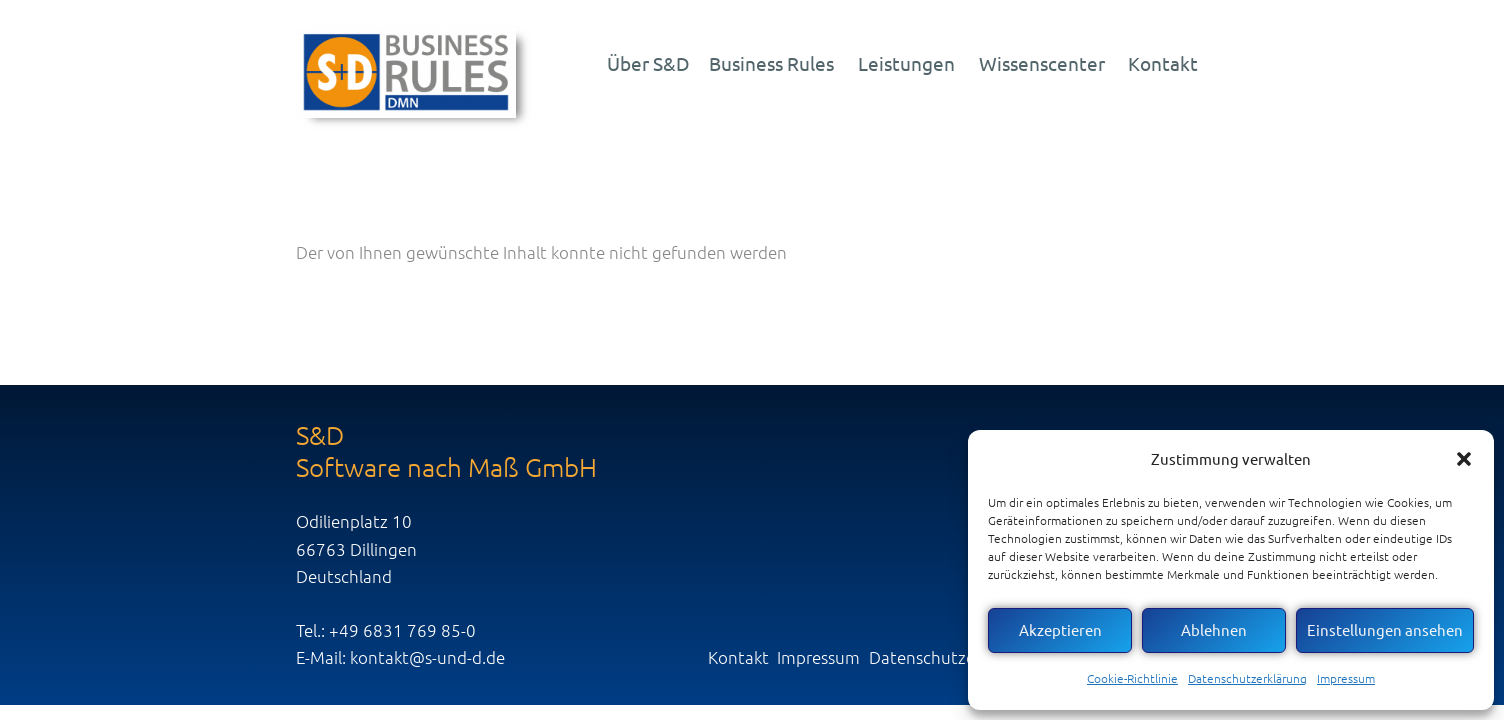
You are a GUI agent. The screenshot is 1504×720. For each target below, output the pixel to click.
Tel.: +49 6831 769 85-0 (386, 630)
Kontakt (1163, 63)
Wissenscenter (1042, 63)
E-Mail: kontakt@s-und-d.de (400, 657)
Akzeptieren (1060, 629)
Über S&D (648, 63)
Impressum (1346, 678)
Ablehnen (1214, 629)
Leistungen (906, 63)
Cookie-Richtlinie (1132, 678)
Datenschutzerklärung (1247, 678)
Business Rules (771, 63)
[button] (1464, 459)
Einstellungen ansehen (1385, 629)
